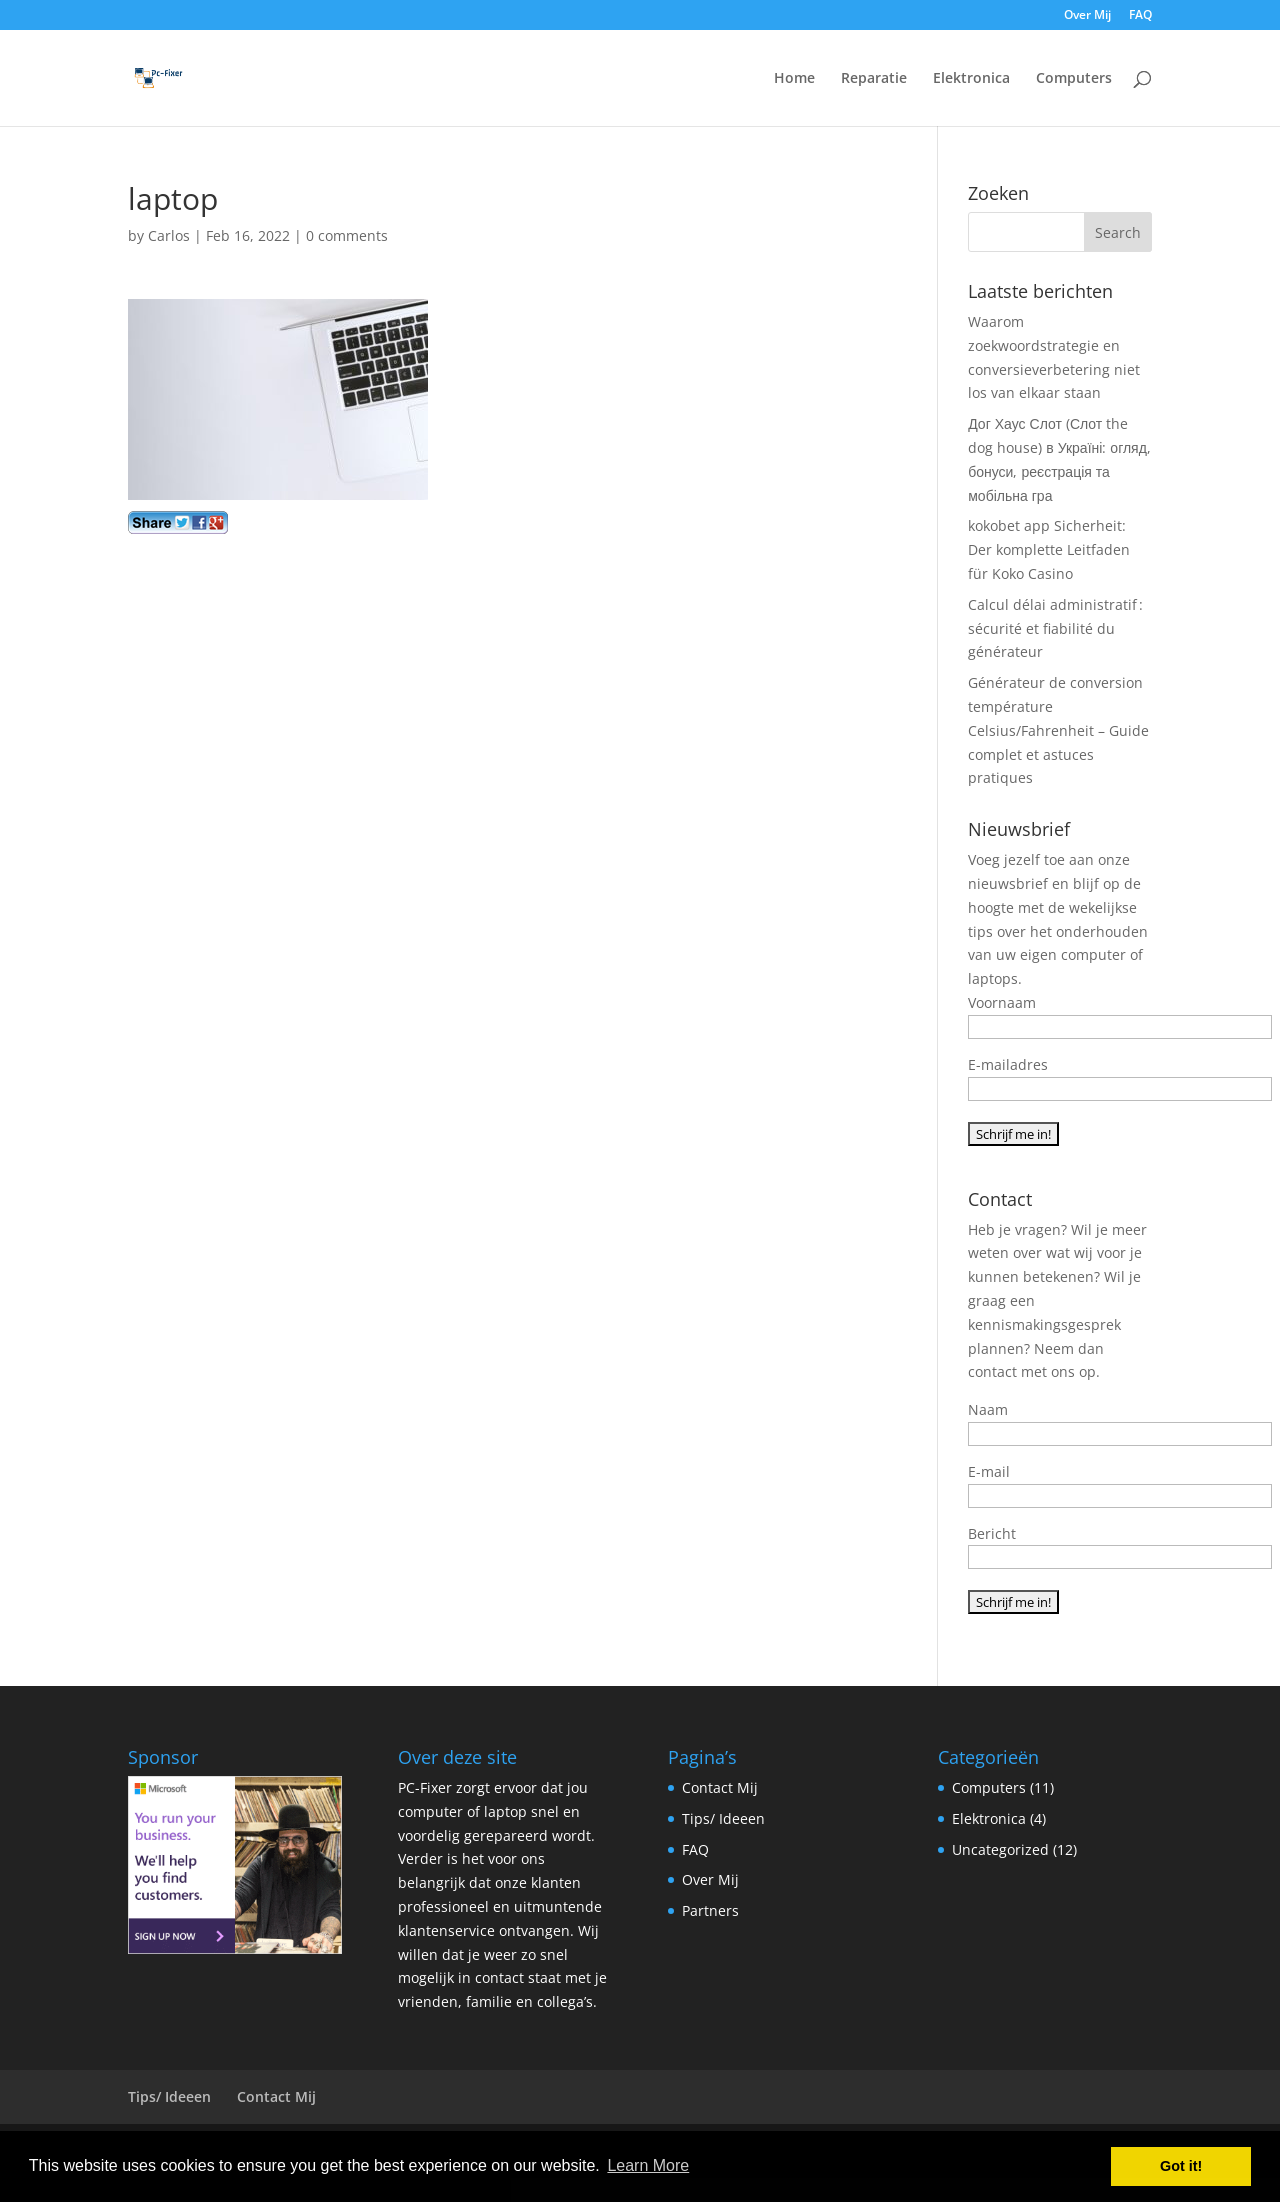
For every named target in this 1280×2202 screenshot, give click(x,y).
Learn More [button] (648, 2165)
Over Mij (1087, 16)
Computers (1074, 79)
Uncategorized (1000, 1849)
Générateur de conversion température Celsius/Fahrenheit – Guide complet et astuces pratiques (1058, 730)
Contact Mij (720, 1787)
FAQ (1140, 16)
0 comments (347, 235)
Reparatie (874, 79)
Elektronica (971, 79)
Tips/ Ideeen (723, 1818)
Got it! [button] (1181, 2166)
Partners (710, 1910)
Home (794, 79)
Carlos (169, 235)
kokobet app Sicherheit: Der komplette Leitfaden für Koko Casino (1049, 549)
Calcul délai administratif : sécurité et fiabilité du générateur (1055, 628)
